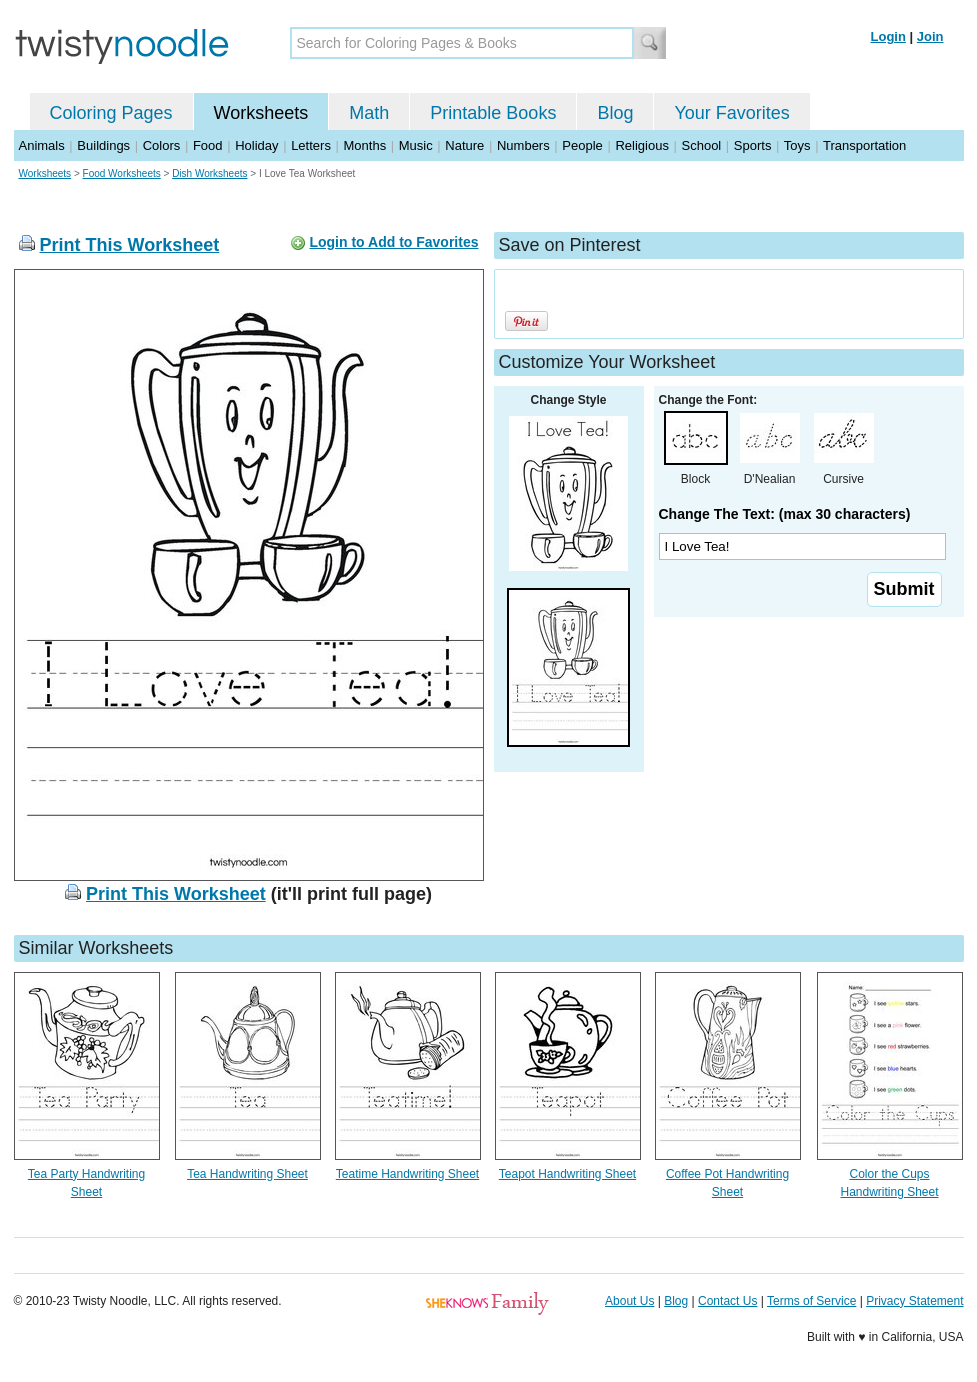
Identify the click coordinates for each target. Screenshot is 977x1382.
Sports (753, 145)
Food (208, 145)
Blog (615, 113)
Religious (641, 145)
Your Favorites (731, 113)
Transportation (864, 145)
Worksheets (261, 113)
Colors (162, 145)
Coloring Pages (111, 113)
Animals (42, 145)
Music (416, 145)
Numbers (523, 145)
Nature (464, 145)
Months (365, 145)
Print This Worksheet (130, 245)
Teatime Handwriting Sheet (407, 1174)
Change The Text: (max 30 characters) (785, 514)
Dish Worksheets (209, 173)
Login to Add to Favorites (393, 242)
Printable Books (493, 113)
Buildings (103, 145)
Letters (311, 145)
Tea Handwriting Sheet (247, 1174)
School (702, 145)
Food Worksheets (122, 173)
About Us (629, 1301)
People (582, 145)
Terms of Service (811, 1301)
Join (930, 36)
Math (369, 113)
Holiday (256, 145)
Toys (797, 145)
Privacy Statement (914, 1301)
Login (888, 36)
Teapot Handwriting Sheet (567, 1174)
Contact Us (727, 1301)
